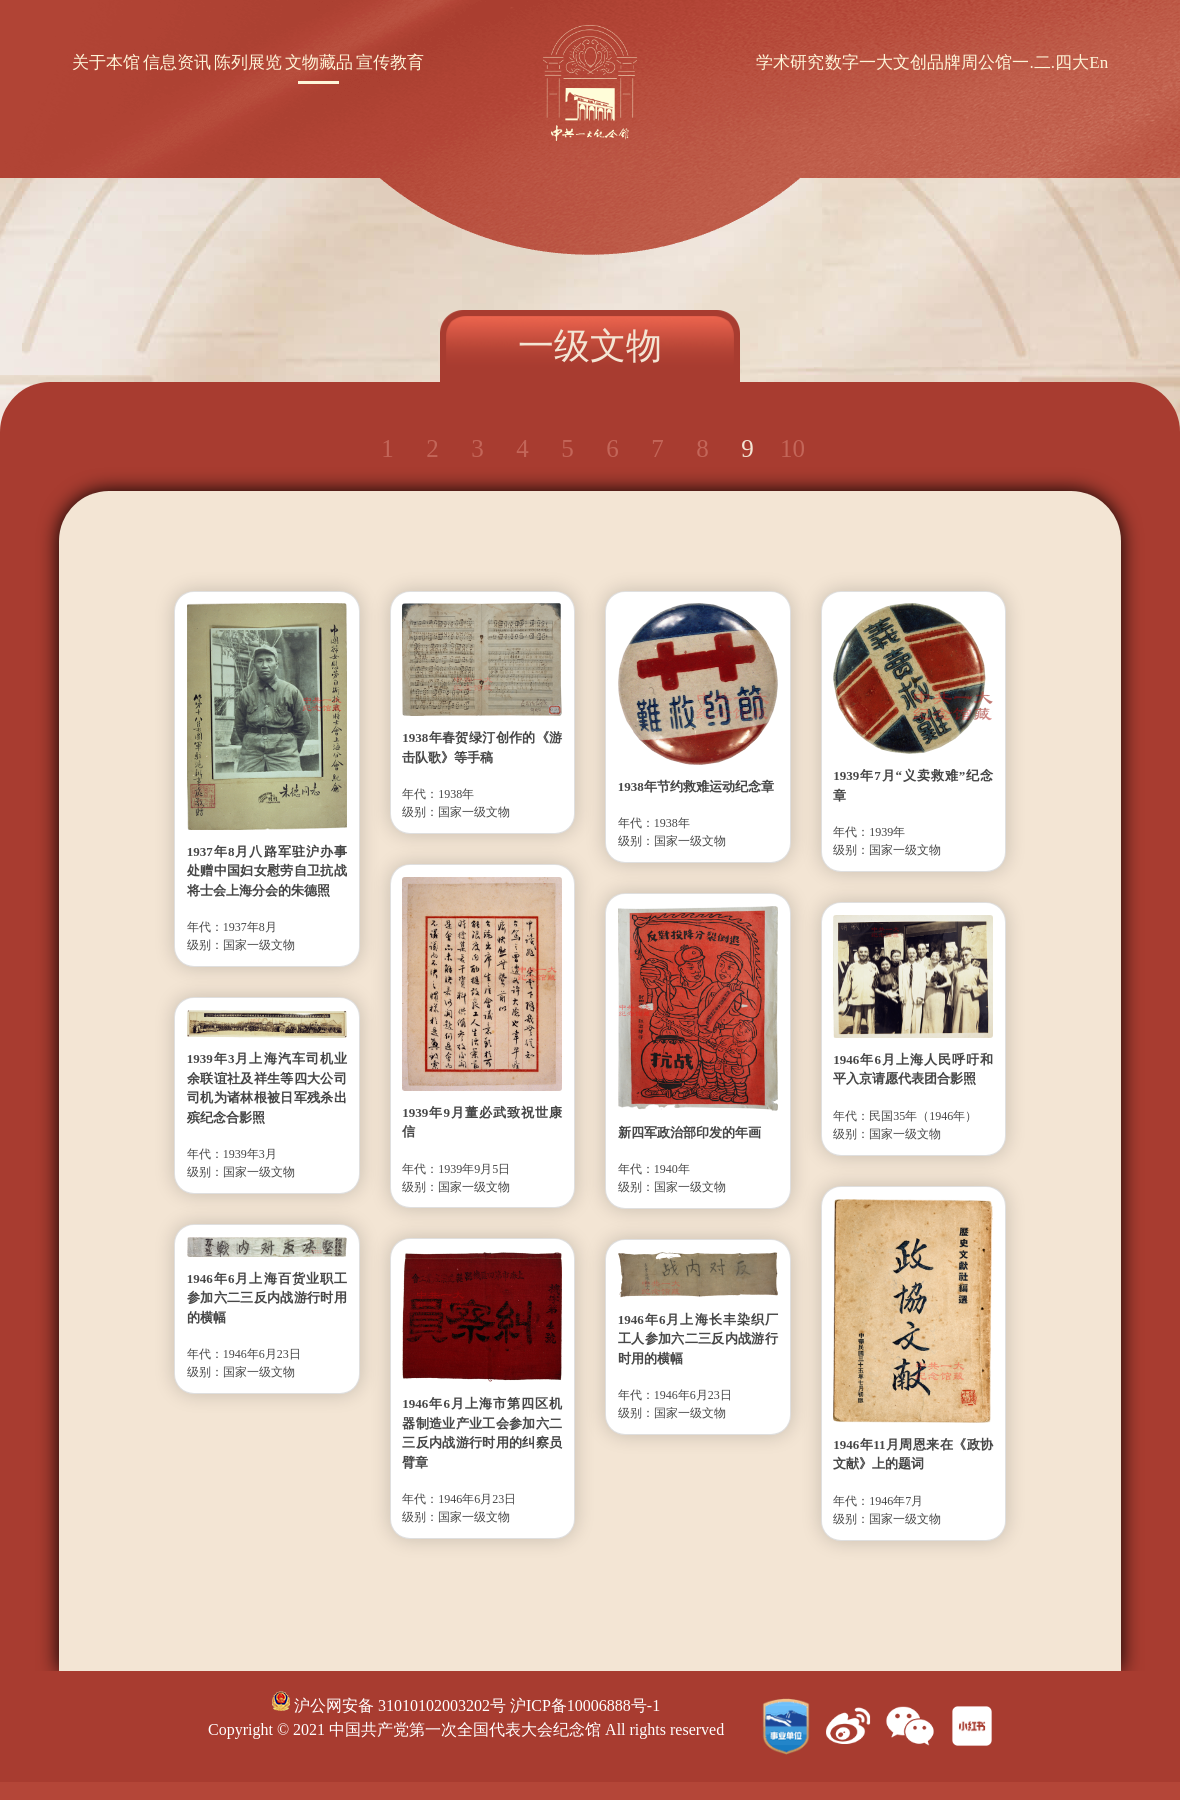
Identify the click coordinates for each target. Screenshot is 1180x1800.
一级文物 (590, 346)
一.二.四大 (1050, 62)
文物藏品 (319, 62)
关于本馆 (106, 62)
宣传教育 (390, 62)
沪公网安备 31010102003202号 (389, 1705)
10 (792, 448)
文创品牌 (927, 62)
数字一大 (859, 62)
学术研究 (790, 62)
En (1098, 62)
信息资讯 (177, 62)
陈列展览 (248, 62)
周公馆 (986, 62)
